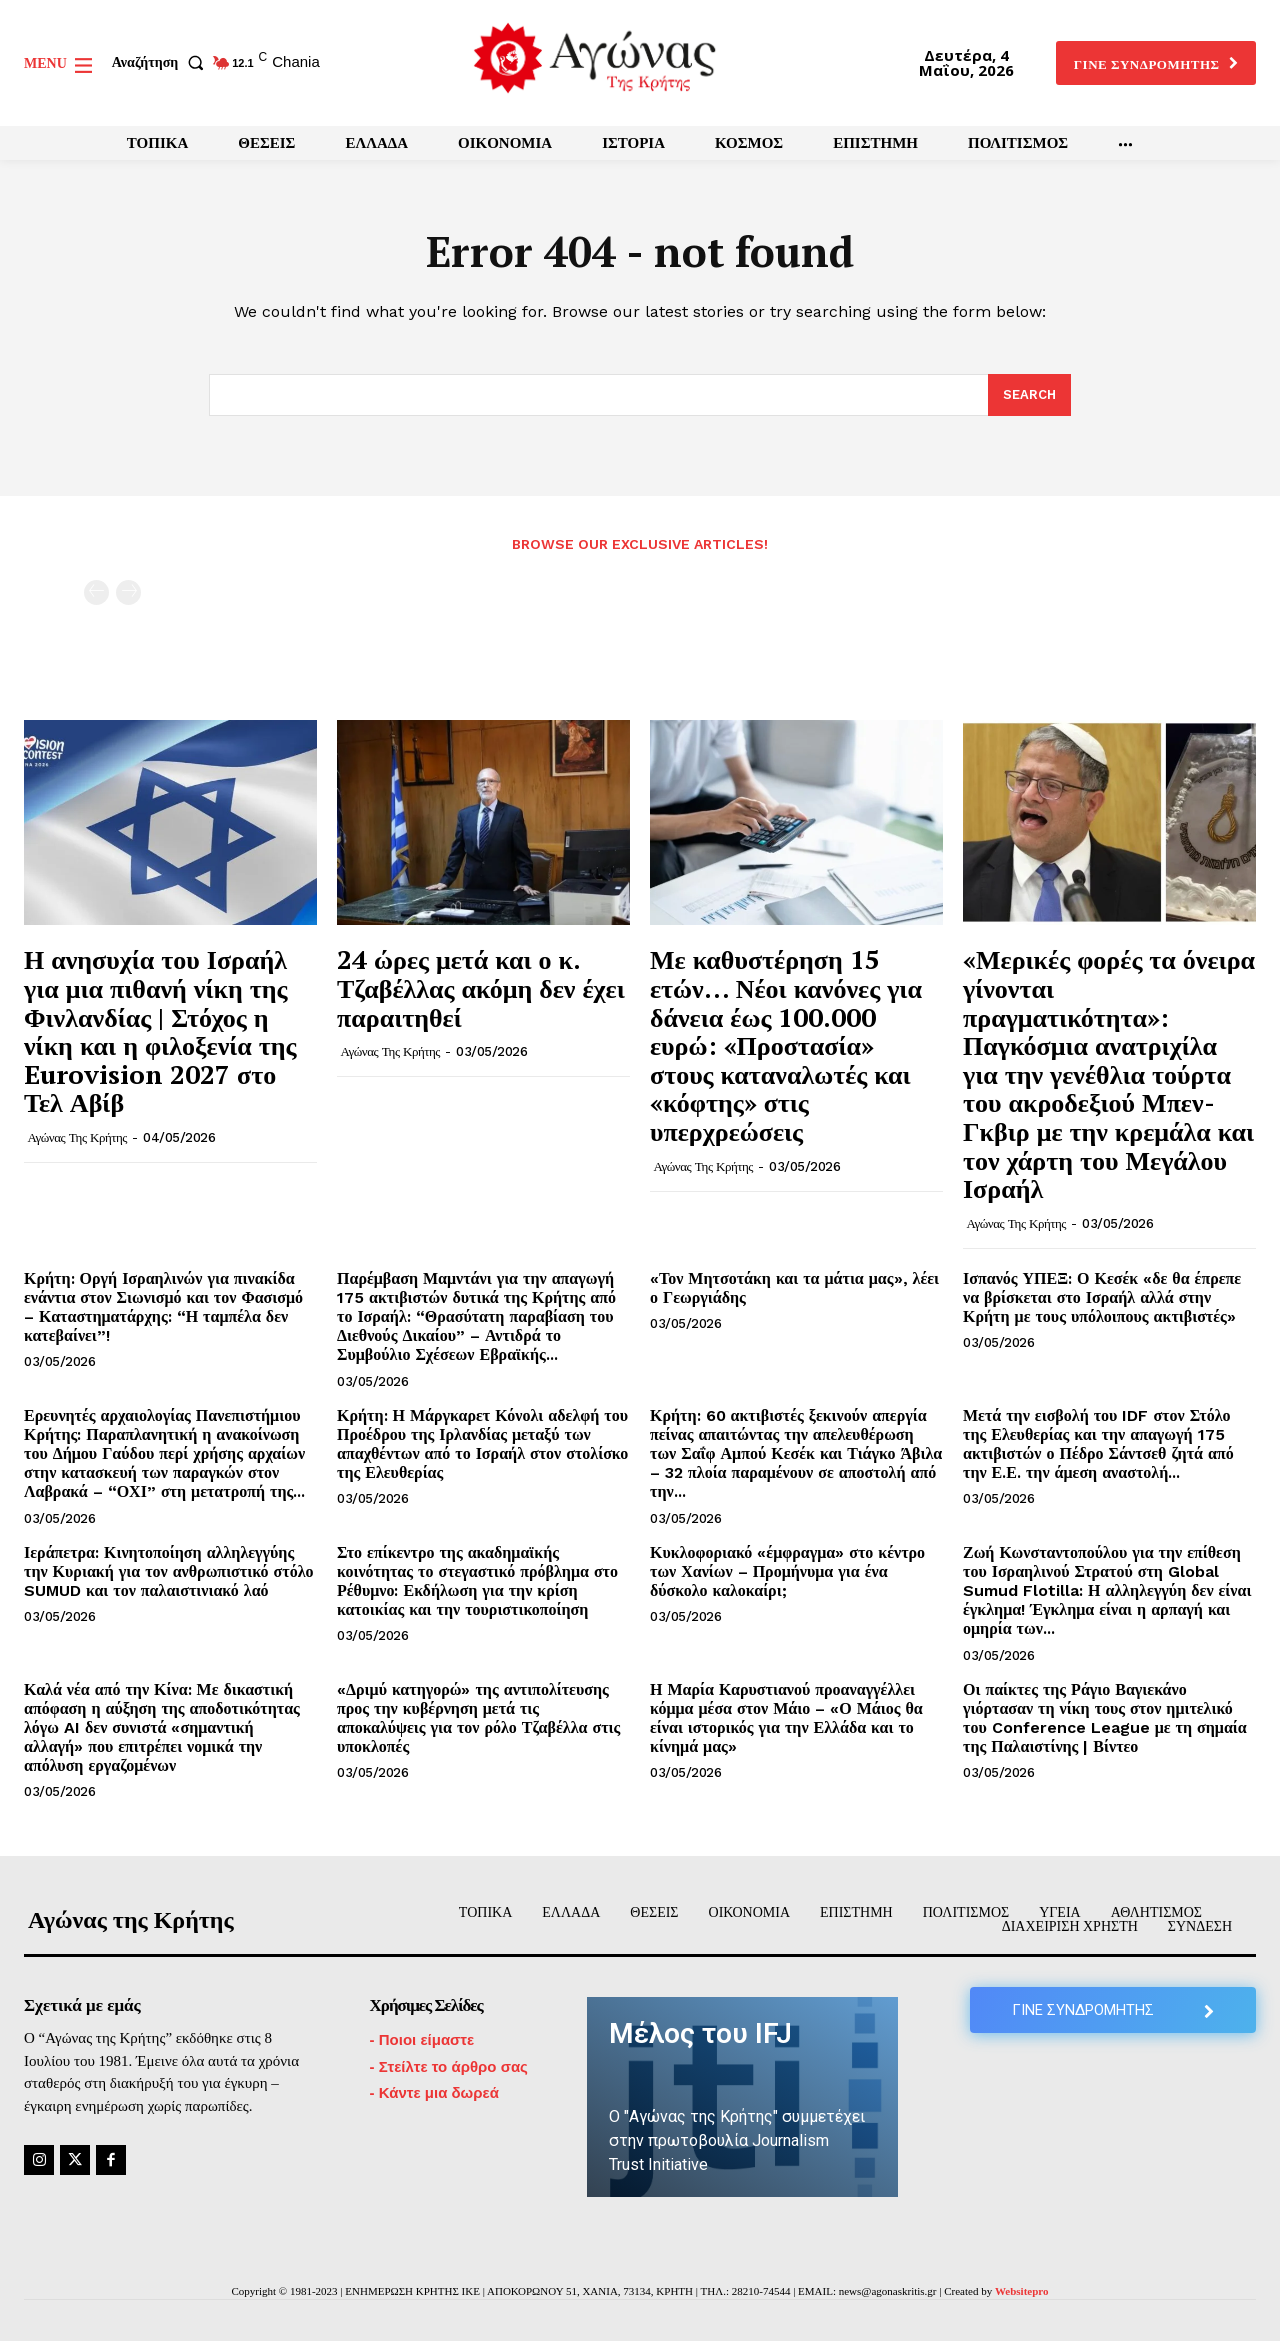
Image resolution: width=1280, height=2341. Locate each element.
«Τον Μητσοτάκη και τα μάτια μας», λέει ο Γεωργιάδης (794, 1288)
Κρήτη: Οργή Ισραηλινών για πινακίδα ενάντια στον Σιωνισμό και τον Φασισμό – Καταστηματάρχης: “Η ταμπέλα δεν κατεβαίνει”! (163, 1307)
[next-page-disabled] (128, 592)
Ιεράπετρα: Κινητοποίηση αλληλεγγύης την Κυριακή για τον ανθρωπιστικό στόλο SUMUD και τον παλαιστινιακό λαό (169, 1571)
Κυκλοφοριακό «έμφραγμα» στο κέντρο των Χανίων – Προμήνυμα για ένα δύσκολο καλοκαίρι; (787, 1571)
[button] (162, 63)
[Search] (1029, 395)
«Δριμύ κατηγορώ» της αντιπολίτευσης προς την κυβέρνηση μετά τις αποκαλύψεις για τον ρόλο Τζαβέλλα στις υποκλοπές (478, 1718)
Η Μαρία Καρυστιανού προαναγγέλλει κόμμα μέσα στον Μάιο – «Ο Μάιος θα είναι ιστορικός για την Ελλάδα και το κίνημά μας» (786, 1718)
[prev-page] (96, 592)
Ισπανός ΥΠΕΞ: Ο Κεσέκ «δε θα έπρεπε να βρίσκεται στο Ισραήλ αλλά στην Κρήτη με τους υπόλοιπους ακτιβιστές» (1102, 1297)
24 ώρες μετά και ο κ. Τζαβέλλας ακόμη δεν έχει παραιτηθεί (481, 987)
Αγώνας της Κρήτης (77, 1137)
